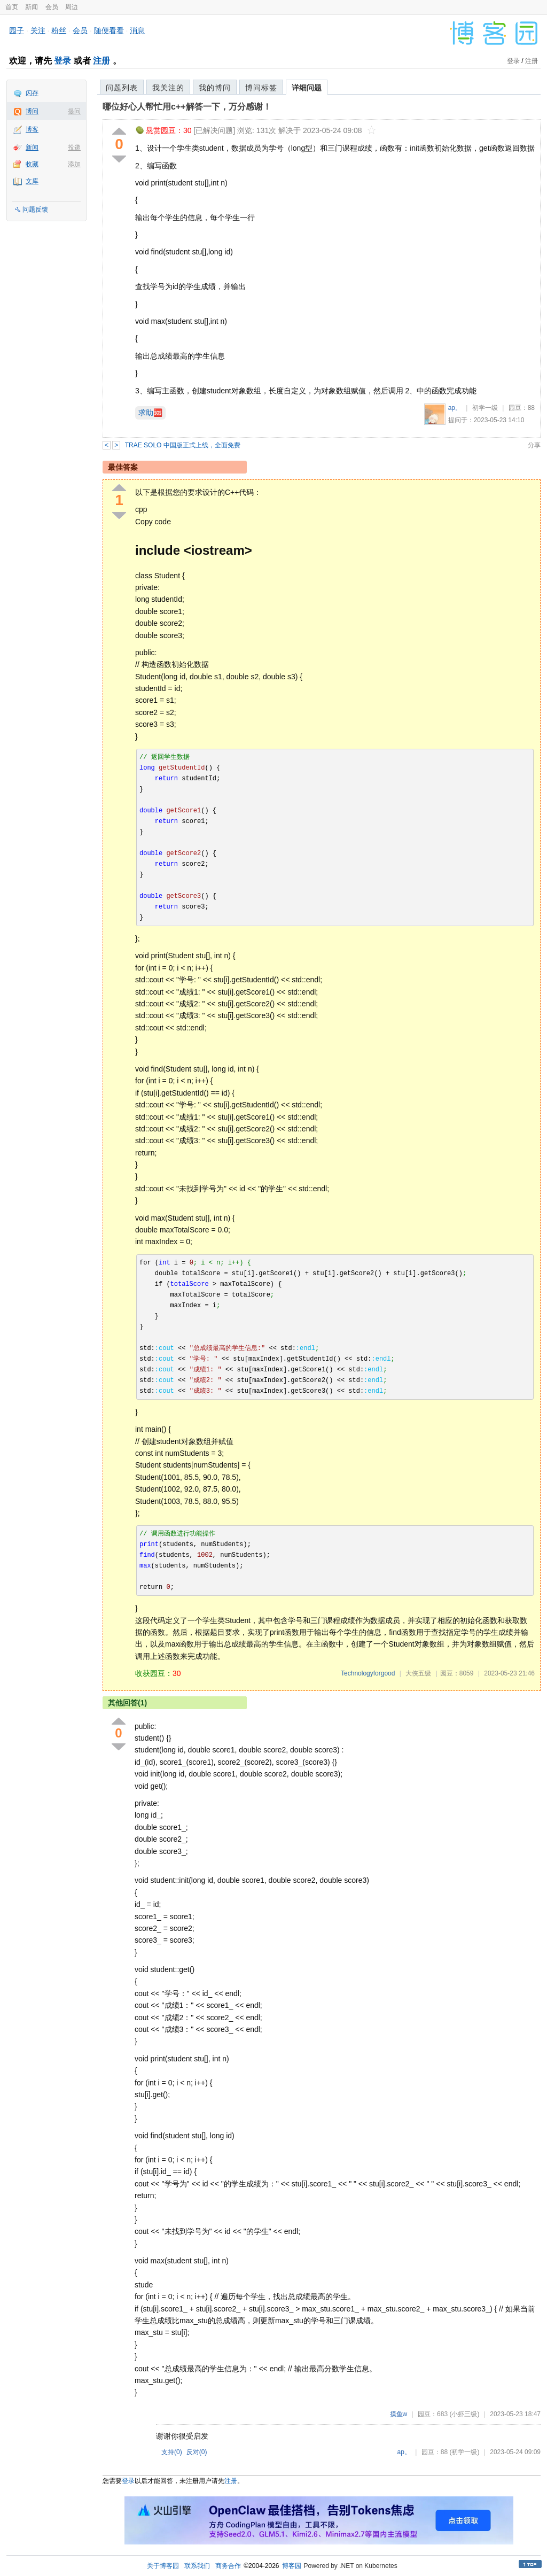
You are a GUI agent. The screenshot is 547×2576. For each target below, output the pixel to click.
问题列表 (122, 87)
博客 (32, 129)
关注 (37, 30)
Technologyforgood (368, 1673)
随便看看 (109, 30)
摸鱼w (399, 2414)
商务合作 (228, 2566)
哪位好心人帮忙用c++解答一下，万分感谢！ (187, 106)
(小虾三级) (464, 2414)
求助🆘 (150, 412)
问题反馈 (35, 209)
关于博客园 (163, 2566)
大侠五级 (418, 1673)
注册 (101, 60)
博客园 (291, 2566)
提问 (74, 111)
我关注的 (168, 87)
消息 (137, 30)
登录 (62, 60)
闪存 (32, 93)
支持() (171, 2452)
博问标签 (261, 87)
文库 (32, 181)
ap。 (455, 408)
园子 (16, 30)
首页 (11, 7)
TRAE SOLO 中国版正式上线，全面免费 (182, 445)
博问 (32, 111)
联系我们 (197, 2566)
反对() (196, 2452)
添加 (74, 164)
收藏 (32, 164)
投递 (74, 147)
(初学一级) (464, 2452)
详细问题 (307, 87)
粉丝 (58, 30)
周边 (71, 7)
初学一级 (485, 408)
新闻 (31, 7)
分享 (534, 445)
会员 (51, 7)
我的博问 (215, 87)
